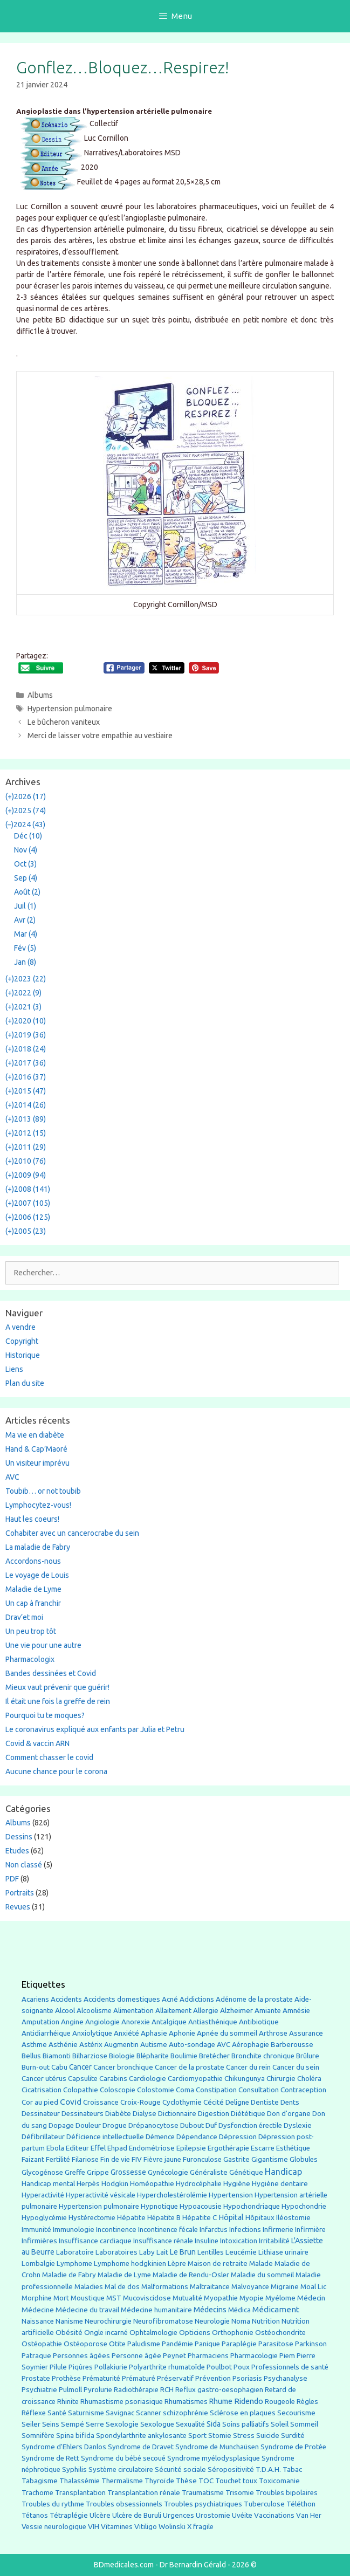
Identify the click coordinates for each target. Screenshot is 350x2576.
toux (250, 2481)
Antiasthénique (212, 2022)
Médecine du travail (87, 2309)
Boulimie (183, 2056)
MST (113, 2298)
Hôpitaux (259, 2218)
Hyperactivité (43, 2195)
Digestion (213, 2113)
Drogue (114, 2125)
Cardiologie (147, 2078)
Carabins (113, 2078)
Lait (162, 2252)
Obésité (69, 2332)
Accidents (66, 1999)
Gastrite (236, 2159)
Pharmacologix (29, 1659)
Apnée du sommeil (227, 2033)
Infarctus (214, 2229)
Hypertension (231, 2194)
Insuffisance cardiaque (95, 2241)
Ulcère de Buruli (136, 2515)
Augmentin (121, 2045)
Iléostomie (293, 2218)
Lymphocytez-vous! (38, 1505)
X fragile (200, 2527)
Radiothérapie (136, 2390)
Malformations (164, 2287)
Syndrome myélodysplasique (213, 2458)
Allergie (205, 2010)
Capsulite (83, 2078)
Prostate (36, 2378)
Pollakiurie (110, 2367)
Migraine (285, 2287)
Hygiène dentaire (280, 2183)
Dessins (18, 1836)
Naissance (38, 2321)
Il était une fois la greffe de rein (57, 1701)
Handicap (283, 2171)
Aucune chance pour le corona (56, 1771)
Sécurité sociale (180, 2469)
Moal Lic (313, 2287)
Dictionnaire (177, 2114)
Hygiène (236, 2183)
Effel (98, 2148)
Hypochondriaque (251, 2206)
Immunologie (73, 2229)
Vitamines (117, 2527)
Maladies (88, 2287)
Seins (50, 2424)
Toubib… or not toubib (43, 1491)
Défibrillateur (43, 2137)
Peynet (174, 2355)
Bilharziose (89, 2056)
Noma (240, 2321)
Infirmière (310, 2229)
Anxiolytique (92, 2033)
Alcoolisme (94, 2011)
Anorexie (135, 2022)
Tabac (292, 2469)
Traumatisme (203, 2493)
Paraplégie (239, 2343)
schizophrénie (185, 2413)
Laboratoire (75, 2252)
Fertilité (58, 2159)
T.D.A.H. (268, 2469)
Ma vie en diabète (34, 1435)
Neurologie (212, 2321)
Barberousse (292, 2044)
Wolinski (172, 2527)
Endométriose (152, 2148)
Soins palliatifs (245, 2424)
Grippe (98, 2172)
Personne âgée (136, 2356)
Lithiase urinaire (283, 2252)
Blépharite (152, 2056)
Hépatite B (164, 2218)
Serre (95, 2424)
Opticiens (194, 2332)
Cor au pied (40, 2102)
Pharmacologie (254, 2356)
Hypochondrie (304, 2206)
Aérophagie (250, 2045)
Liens (14, 1369)
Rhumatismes (186, 2402)
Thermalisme (122, 2481)
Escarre (262, 2148)
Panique (207, 2344)
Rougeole (280, 2402)
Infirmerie (278, 2229)
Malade (261, 2263)
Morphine (37, 2298)
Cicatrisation (41, 2090)
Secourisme (296, 2412)
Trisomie (239, 2492)
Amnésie (296, 2011)
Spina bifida (75, 2435)
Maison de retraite (218, 2263)
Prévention (213, 2378)
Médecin (311, 2297)
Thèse (186, 2480)
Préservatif (175, 2378)
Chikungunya (244, 2078)
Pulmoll (70, 2390)
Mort (61, 2298)
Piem (287, 2356)
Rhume (220, 2401)
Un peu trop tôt (30, 1631)
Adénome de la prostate (254, 1999)
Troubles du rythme (53, 2504)
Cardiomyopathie (195, 2078)
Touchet (228, 2481)
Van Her (308, 2515)
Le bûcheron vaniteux (64, 722)
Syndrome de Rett (50, 2458)
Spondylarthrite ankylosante (141, 2435)
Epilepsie (191, 2148)
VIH (93, 2526)
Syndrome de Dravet (141, 2447)
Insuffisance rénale (163, 2241)
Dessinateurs (82, 2114)
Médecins (210, 2309)
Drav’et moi (24, 1617)
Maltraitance (210, 2287)
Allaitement (173, 2011)
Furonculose (202, 2159)
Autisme (153, 2044)
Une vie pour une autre (43, 1645)
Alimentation (133, 2011)
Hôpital (231, 2217)
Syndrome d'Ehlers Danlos (64, 2447)
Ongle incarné (106, 2332)
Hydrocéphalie (199, 2184)
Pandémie (177, 2344)
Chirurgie (281, 2078)
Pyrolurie (98, 2390)
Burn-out (36, 2067)
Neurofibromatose (163, 2321)
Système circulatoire (120, 2469)
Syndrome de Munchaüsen (217, 2447)
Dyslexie (298, 2125)
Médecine (38, 2309)
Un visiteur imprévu (37, 1463)
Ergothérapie (228, 2148)
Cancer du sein (295, 2067)
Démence (160, 2137)
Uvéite (242, 2515)
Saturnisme (86, 2413)
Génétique (246, 2172)
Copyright (21, 1341)
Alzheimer (236, 2010)
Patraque (36, 2356)
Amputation (40, 2022)
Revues (17, 1906)
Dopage (61, 2125)
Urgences (178, 2515)
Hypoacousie (201, 2206)
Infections (245, 2229)
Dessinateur (41, 2114)
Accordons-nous (33, 1561)
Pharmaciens (208, 2355)
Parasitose (275, 2344)
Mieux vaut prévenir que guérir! (57, 1687)
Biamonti (57, 2056)
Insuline (206, 2241)
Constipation (216, 2090)
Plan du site (24, 1383)
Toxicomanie (279, 2481)
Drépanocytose (153, 2125)
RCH (167, 2390)
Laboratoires (116, 2252)
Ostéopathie (42, 2344)
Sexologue (157, 2424)
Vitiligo (145, 2527)
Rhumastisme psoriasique (121, 2402)
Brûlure (307, 2056)
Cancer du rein (248, 2067)
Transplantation (80, 2493)
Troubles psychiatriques (203, 2504)
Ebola (55, 2148)
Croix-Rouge (140, 2102)
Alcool (65, 2010)
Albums (40, 695)
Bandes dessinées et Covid (50, 1673)
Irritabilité (274, 2241)
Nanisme (69, 2321)
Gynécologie (168, 2172)
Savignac (120, 2413)
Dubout (192, 2125)
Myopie (251, 2298)
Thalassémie (79, 2481)
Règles (307, 2402)
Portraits (19, 1892)
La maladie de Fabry (37, 1547)
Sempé (72, 2424)
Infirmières (39, 2240)
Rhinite (68, 2402)
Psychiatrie (39, 2389)
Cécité (213, 2102)
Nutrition (266, 2321)
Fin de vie (115, 2159)
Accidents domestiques (122, 1999)
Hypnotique (159, 2206)
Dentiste (265, 2102)
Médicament (275, 2309)
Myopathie (221, 2298)
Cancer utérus (44, 2078)
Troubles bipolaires (287, 2493)
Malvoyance (250, 2287)
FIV (137, 2159)
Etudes (17, 1850)
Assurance (306, 2033)
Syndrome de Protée (293, 2447)
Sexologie (122, 2424)
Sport (197, 2435)
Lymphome (74, 2263)
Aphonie (182, 2033)
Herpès (88, 2184)
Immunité (36, 2229)
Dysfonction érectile (250, 2125)
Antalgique (169, 2022)
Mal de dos (122, 2287)
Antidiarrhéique (46, 2033)
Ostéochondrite (280, 2332)
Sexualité (190, 2424)
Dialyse (144, 2114)
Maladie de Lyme (33, 1589)
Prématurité (101, 2378)
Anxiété (126, 2033)
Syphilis (74, 2469)
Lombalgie (38, 2263)
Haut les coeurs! (32, 1519)
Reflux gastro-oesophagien (219, 2390)
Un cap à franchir (33, 1603)
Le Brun (183, 2252)
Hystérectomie (91, 2218)
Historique (22, 1355)
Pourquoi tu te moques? (45, 1715)
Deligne (237, 2102)
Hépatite (131, 2218)
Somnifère (38, 2435)
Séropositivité (231, 2469)
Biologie (122, 2056)
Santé (56, 2412)
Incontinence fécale (168, 2229)
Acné (170, 1999)
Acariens (35, 1999)
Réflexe (34, 2413)
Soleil (280, 2424)
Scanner (148, 2413)
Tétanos (35, 2515)
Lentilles (210, 2252)
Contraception (303, 2089)
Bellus (31, 2055)
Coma (185, 2090)
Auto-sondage (192, 2045)
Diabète (118, 2113)
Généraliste (209, 2172)
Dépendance (196, 2137)
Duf (211, 2125)
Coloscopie (117, 2090)
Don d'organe (289, 2114)
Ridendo (248, 2401)
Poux (242, 2366)
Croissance (101, 2102)
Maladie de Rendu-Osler (191, 2275)
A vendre (20, 1327)
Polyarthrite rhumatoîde (167, 2367)
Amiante (268, 2011)
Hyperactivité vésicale (100, 2195)
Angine (72, 2021)
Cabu (59, 2067)
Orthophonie (232, 2332)
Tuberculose (264, 2504)
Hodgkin (114, 2184)
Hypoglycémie (44, 2218)
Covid (70, 2101)
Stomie (219, 2435)
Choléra (309, 2078)
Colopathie (80, 2090)
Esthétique (293, 2148)
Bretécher (214, 2056)
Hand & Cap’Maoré (36, 1449)
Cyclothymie (182, 2102)
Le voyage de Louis (37, 1575)
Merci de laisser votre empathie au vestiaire (100, 735)
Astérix (90, 2045)
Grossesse (128, 2172)
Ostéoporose (85, 2344)
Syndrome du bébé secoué (123, 2458)
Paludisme (143, 2344)
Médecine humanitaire (156, 2310)
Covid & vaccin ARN (37, 1743)
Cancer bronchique (123, 2067)
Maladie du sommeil (262, 2275)
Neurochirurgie (108, 2321)
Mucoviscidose (147, 2297)
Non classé (23, 1864)
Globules (304, 2159)
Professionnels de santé (289, 2367)
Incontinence (116, 2229)
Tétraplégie (69, 2515)
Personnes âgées (81, 2355)
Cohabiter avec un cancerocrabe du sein (72, 1533)
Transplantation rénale (143, 2493)
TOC (206, 2481)
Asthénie (63, 2044)
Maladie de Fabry (69, 2275)
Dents (289, 2102)
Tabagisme (40, 2480)
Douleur (88, 2125)
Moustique (88, 2298)
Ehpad (117, 2148)
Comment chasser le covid (49, 1757)
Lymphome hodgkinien (130, 2263)
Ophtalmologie (153, 2332)
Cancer (80, 2067)
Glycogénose (42, 2172)
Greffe (75, 2172)
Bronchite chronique (262, 2056)
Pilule (58, 2366)
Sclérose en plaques (243, 2412)
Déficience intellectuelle (105, 2137)
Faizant (33, 2159)
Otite (117, 2344)
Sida (214, 2424)
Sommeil (304, 2424)
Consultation (258, 2090)
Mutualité (187, 2298)
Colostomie (155, 2090)
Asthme (34, 2044)
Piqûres (80, 2367)
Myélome (280, 2298)
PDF (12, 1878)
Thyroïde (159, 2481)
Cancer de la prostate (189, 2067)
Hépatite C (199, 2218)
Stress (244, 2435)
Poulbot (219, 2367)
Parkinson (311, 2344)
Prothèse (66, 2378)
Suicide (267, 2435)
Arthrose (273, 2033)
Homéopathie (152, 2184)
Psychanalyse (285, 2378)
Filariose (85, 2159)
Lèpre (177, 2263)
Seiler (31, 2424)
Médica (239, 2310)
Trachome (37, 2493)
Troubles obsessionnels (124, 2504)
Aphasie (154, 2033)
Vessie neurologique (54, 2527)
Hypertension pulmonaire (70, 708)
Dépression (238, 2136)
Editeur (77, 2148)
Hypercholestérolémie (172, 2195)
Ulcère (100, 2515)
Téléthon (300, 2504)
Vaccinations (274, 2515)
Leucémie (241, 2252)
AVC (12, 1477)
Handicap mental (48, 2183)
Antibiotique (259, 2021)
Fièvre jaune (162, 2159)
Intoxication (238, 2241)
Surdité (293, 2435)
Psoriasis (247, 2378)
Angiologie (102, 2022)
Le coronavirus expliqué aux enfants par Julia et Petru (94, 1729)
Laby (147, 2252)
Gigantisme (269, 2159)
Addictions (197, 1999)
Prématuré (138, 2378)
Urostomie (213, 2515)
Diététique (248, 2113)
